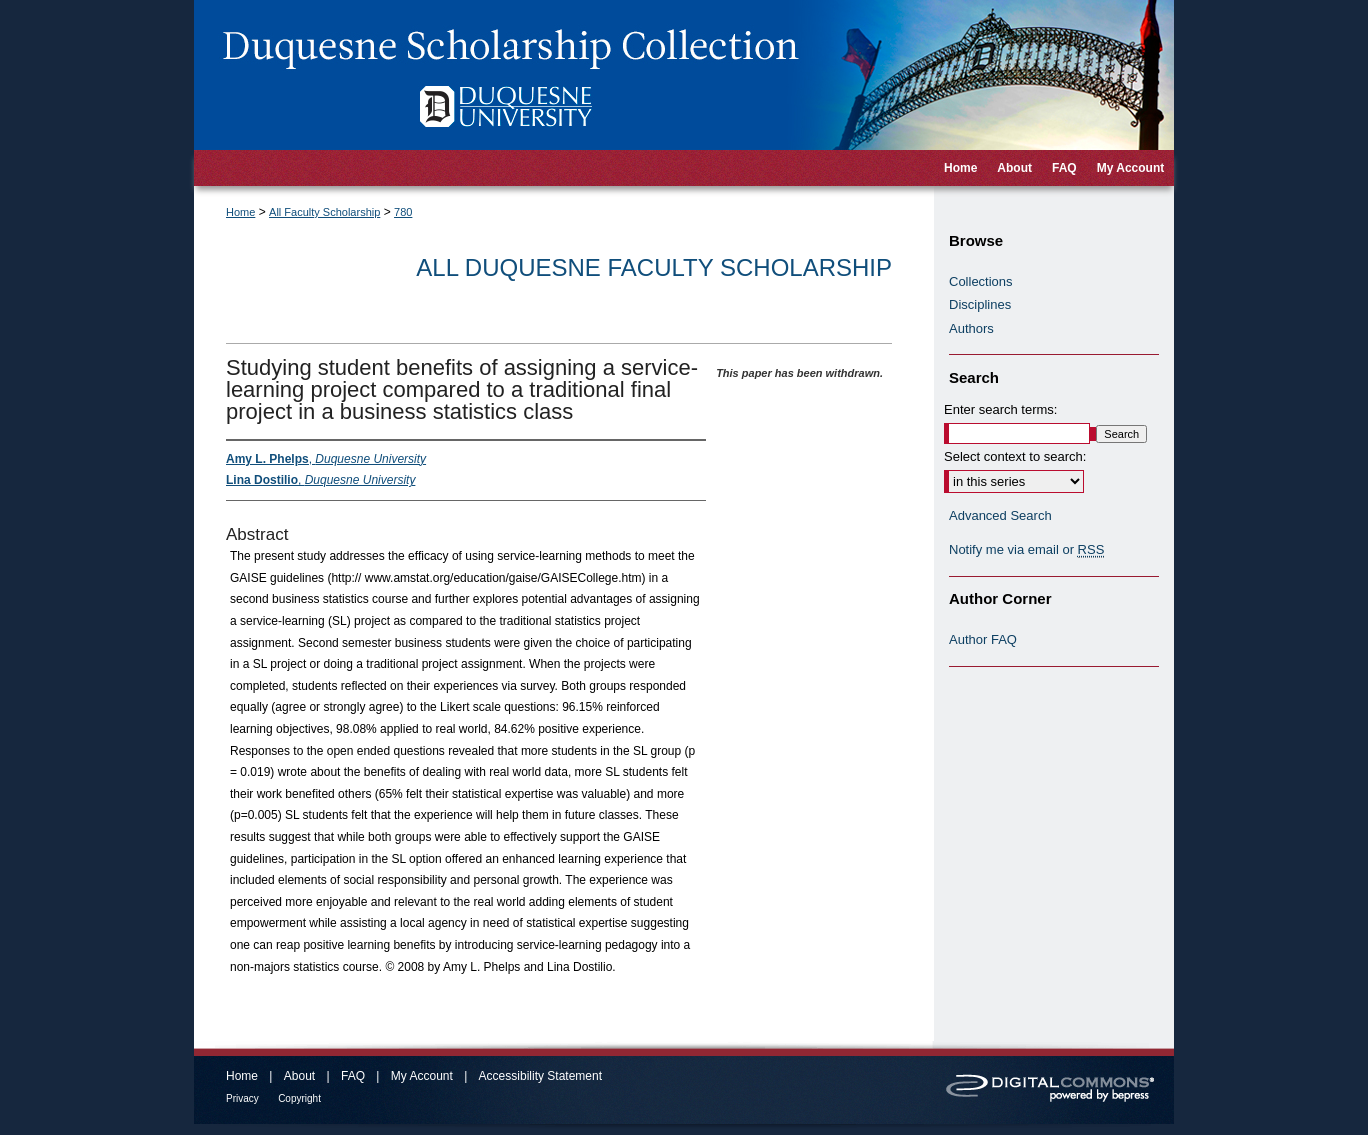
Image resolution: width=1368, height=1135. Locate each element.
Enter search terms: (1000, 409)
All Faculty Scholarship (324, 212)
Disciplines (980, 304)
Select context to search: (1015, 456)
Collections (981, 281)
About (299, 1076)
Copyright (299, 1098)
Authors (971, 328)
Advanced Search (1000, 515)
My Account (422, 1076)
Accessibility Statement (540, 1076)
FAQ (353, 1076)
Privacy (242, 1098)
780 (403, 212)
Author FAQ (983, 639)
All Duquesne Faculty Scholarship (654, 267)
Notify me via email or (1026, 550)
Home (240, 212)
